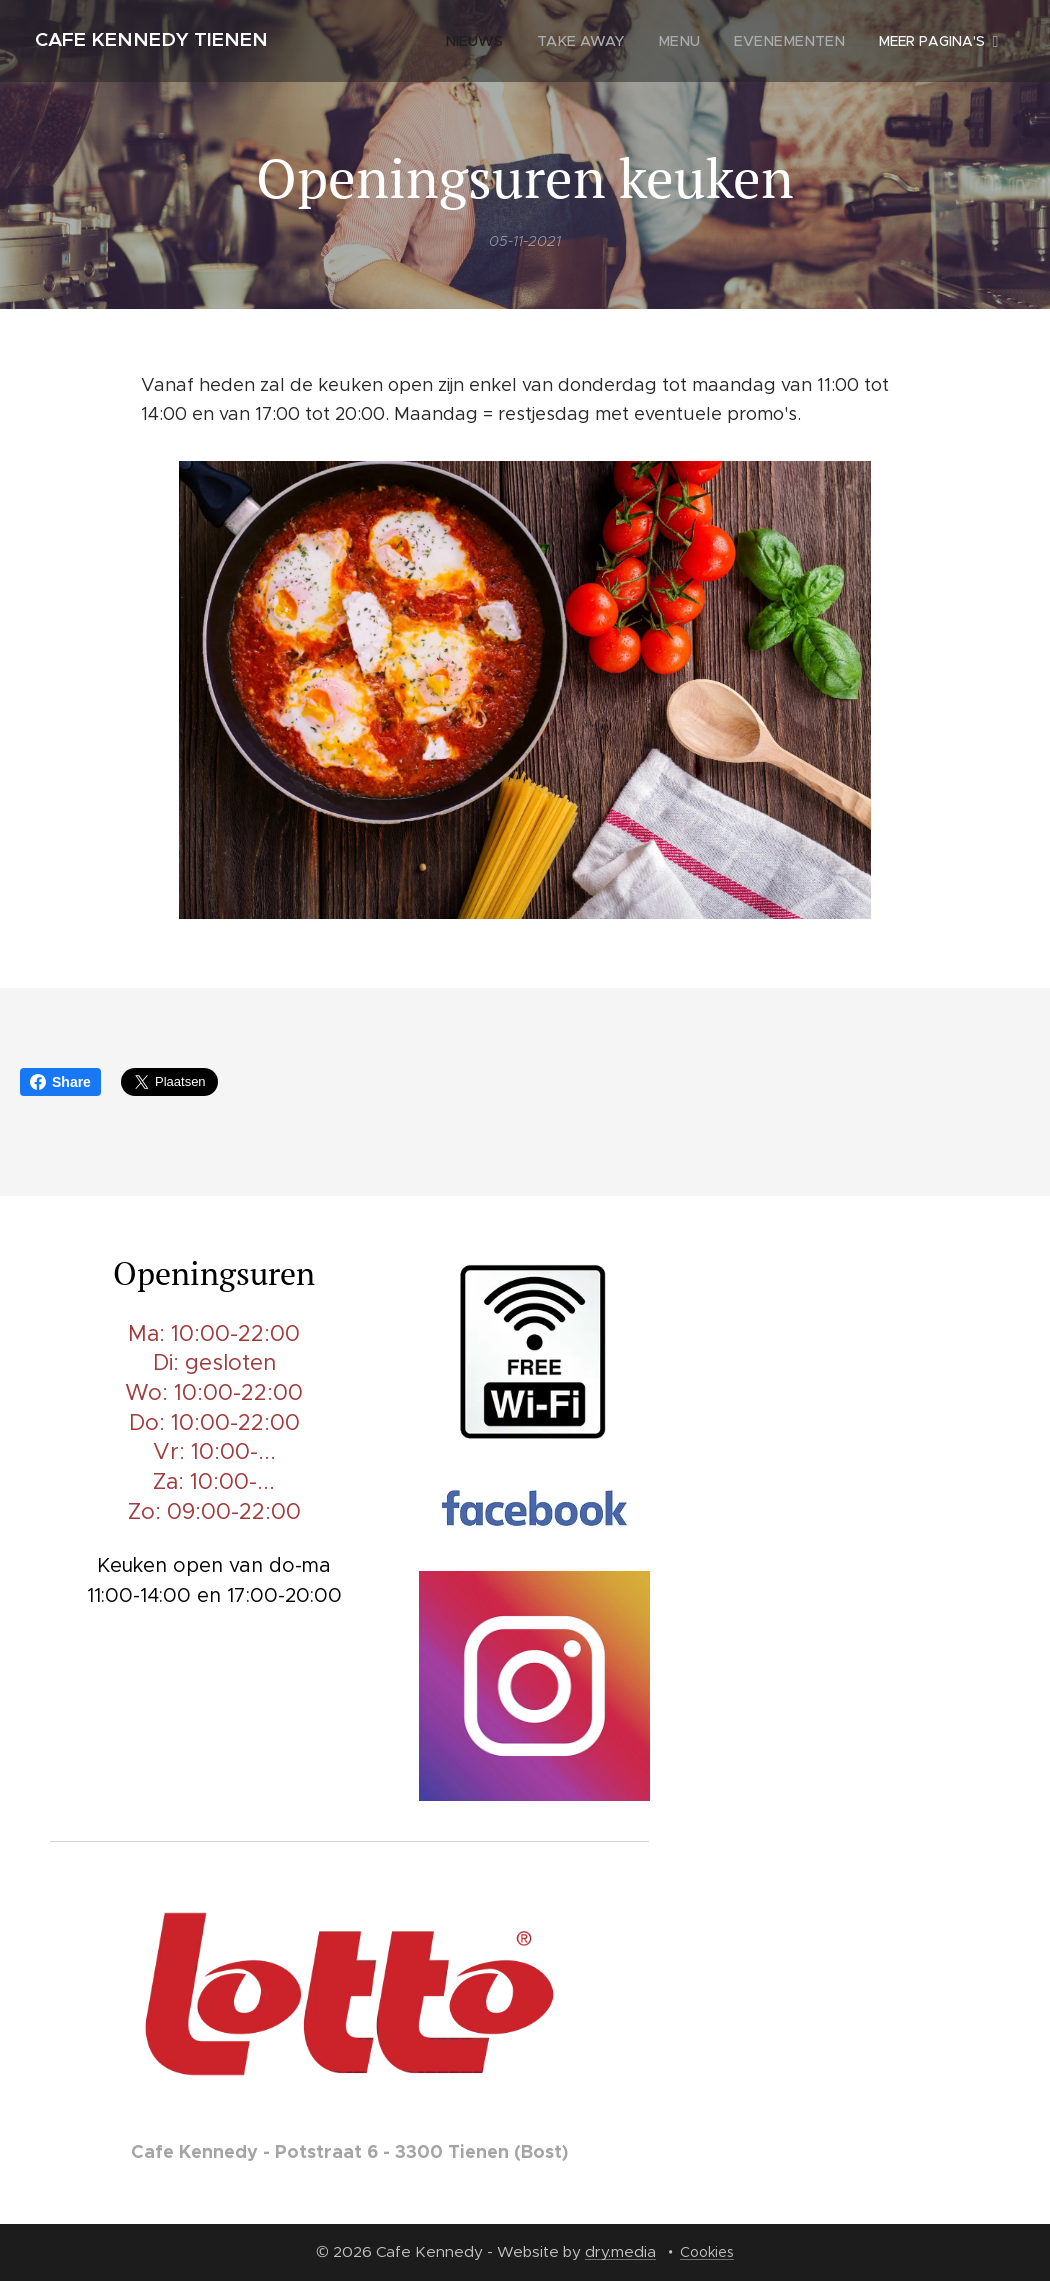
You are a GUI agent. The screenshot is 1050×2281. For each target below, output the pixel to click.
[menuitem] (398, 41)
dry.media (620, 2251)
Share (60, 1082)
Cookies (707, 2252)
